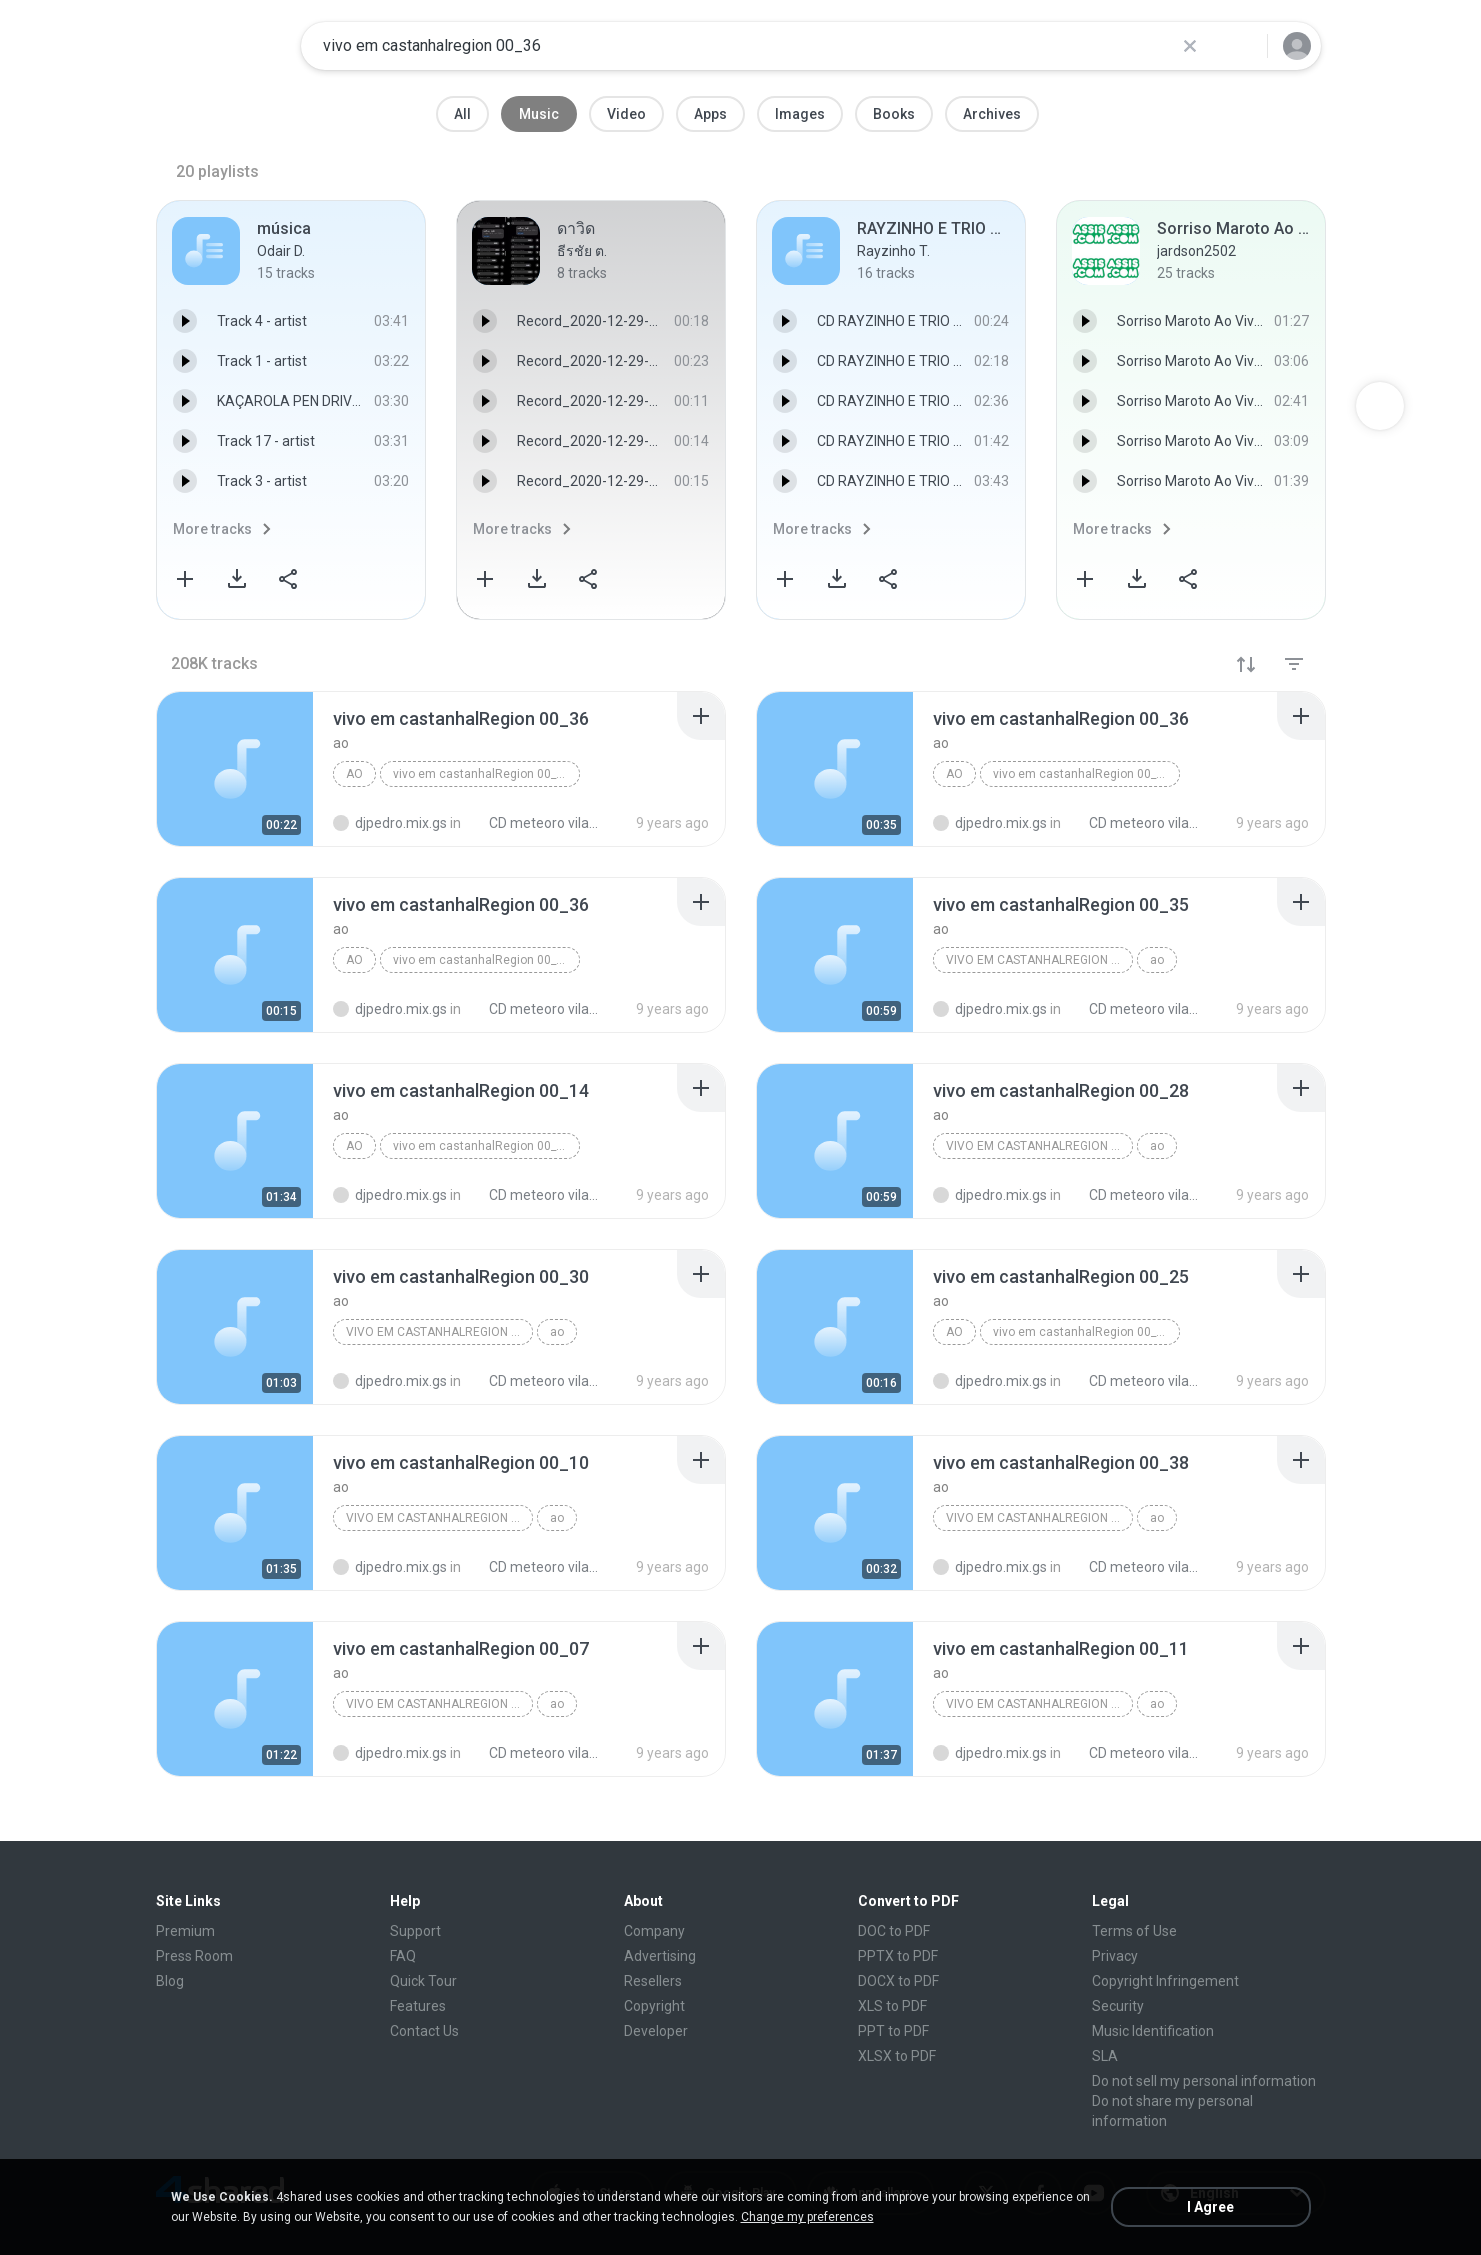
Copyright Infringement (1165, 1981)
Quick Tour (423, 1981)
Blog (170, 1981)
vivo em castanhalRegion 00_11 (1039, 1704)
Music (539, 114)
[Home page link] (222, 46)
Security (1118, 2006)
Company (654, 1931)
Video (626, 114)
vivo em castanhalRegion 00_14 (481, 1146)
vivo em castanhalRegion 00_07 (439, 1704)
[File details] (235, 769)
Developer (656, 2031)
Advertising (660, 1956)
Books (894, 114)
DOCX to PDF (898, 1981)
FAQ (403, 1956)
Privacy (1115, 1956)
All (462, 114)
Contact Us (424, 2031)
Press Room (194, 1956)
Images (800, 114)
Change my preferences (807, 2217)
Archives (992, 114)
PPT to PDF (893, 2031)
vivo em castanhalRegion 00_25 (1081, 1332)
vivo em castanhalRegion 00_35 (1039, 960)
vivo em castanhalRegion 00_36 (481, 774)
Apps (710, 114)
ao (354, 774)
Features (418, 2006)
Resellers (653, 1981)
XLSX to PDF (897, 2056)
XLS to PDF (892, 2006)
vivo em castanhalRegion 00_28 (1039, 1146)
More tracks (212, 529)
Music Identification (1153, 2031)
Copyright (654, 2006)
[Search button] (1240, 46)
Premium (185, 1931)
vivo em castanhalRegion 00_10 (439, 1518)
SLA (1105, 2056)
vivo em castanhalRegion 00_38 (1039, 1518)
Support (415, 1931)
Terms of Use (1134, 1931)
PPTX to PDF (898, 1956)
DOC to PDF (894, 1931)
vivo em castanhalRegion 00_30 (439, 1332)
